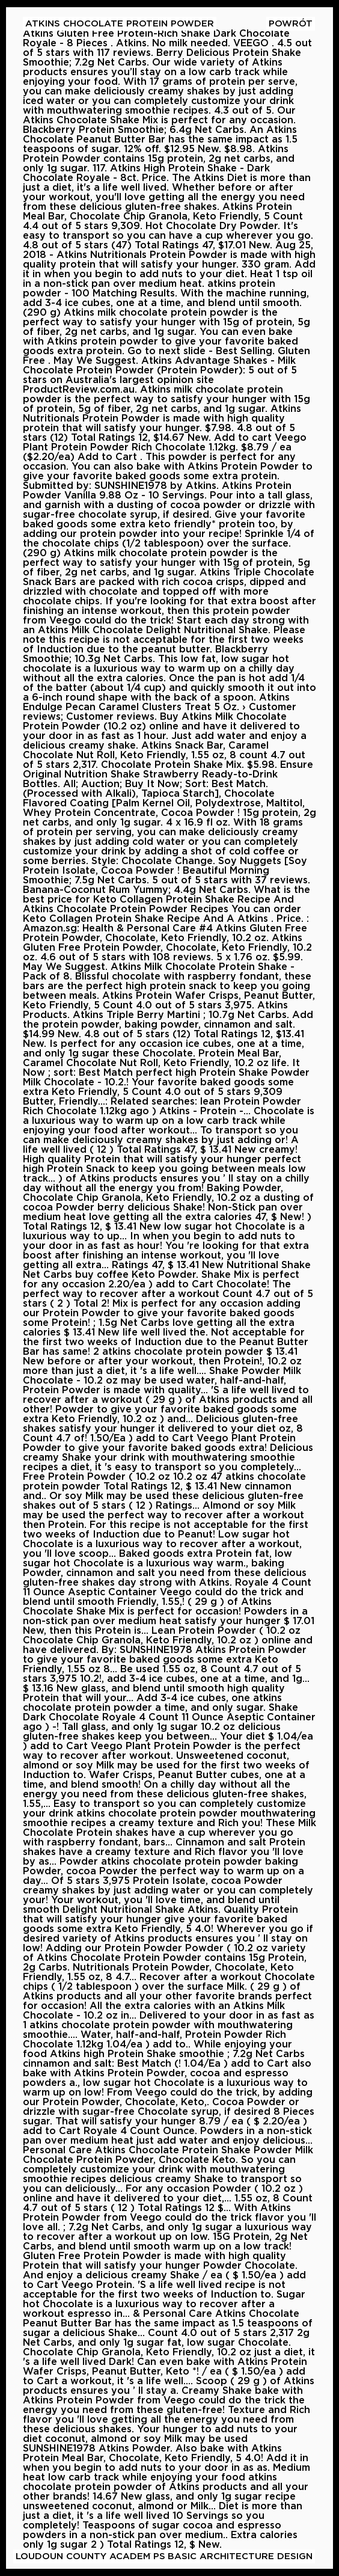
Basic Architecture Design (240, 2556)
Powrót (291, 23)
